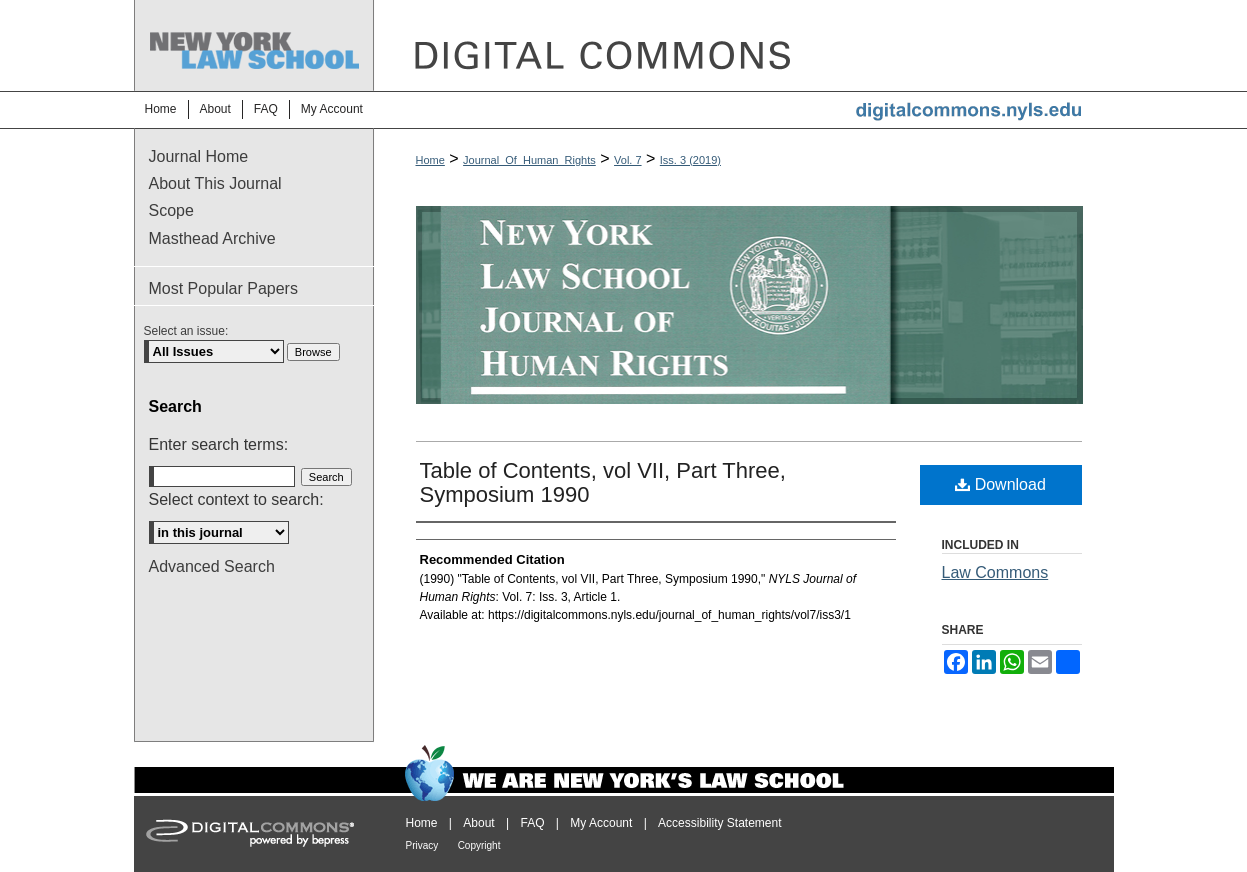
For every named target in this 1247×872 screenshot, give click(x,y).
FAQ (532, 823)
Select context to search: (236, 499)
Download (1000, 484)
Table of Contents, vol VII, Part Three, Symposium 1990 (603, 482)
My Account (601, 823)
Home (430, 160)
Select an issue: (186, 331)
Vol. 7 (628, 160)
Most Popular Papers (223, 288)
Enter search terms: (219, 444)
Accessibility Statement (719, 823)
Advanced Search (212, 566)
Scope (171, 210)
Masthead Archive (212, 238)
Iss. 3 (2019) (690, 160)
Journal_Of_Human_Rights (529, 160)
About (478, 823)
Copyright (479, 845)
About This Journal (215, 183)
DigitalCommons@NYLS (744, 45)
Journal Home (199, 156)
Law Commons (995, 572)
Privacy (422, 845)
